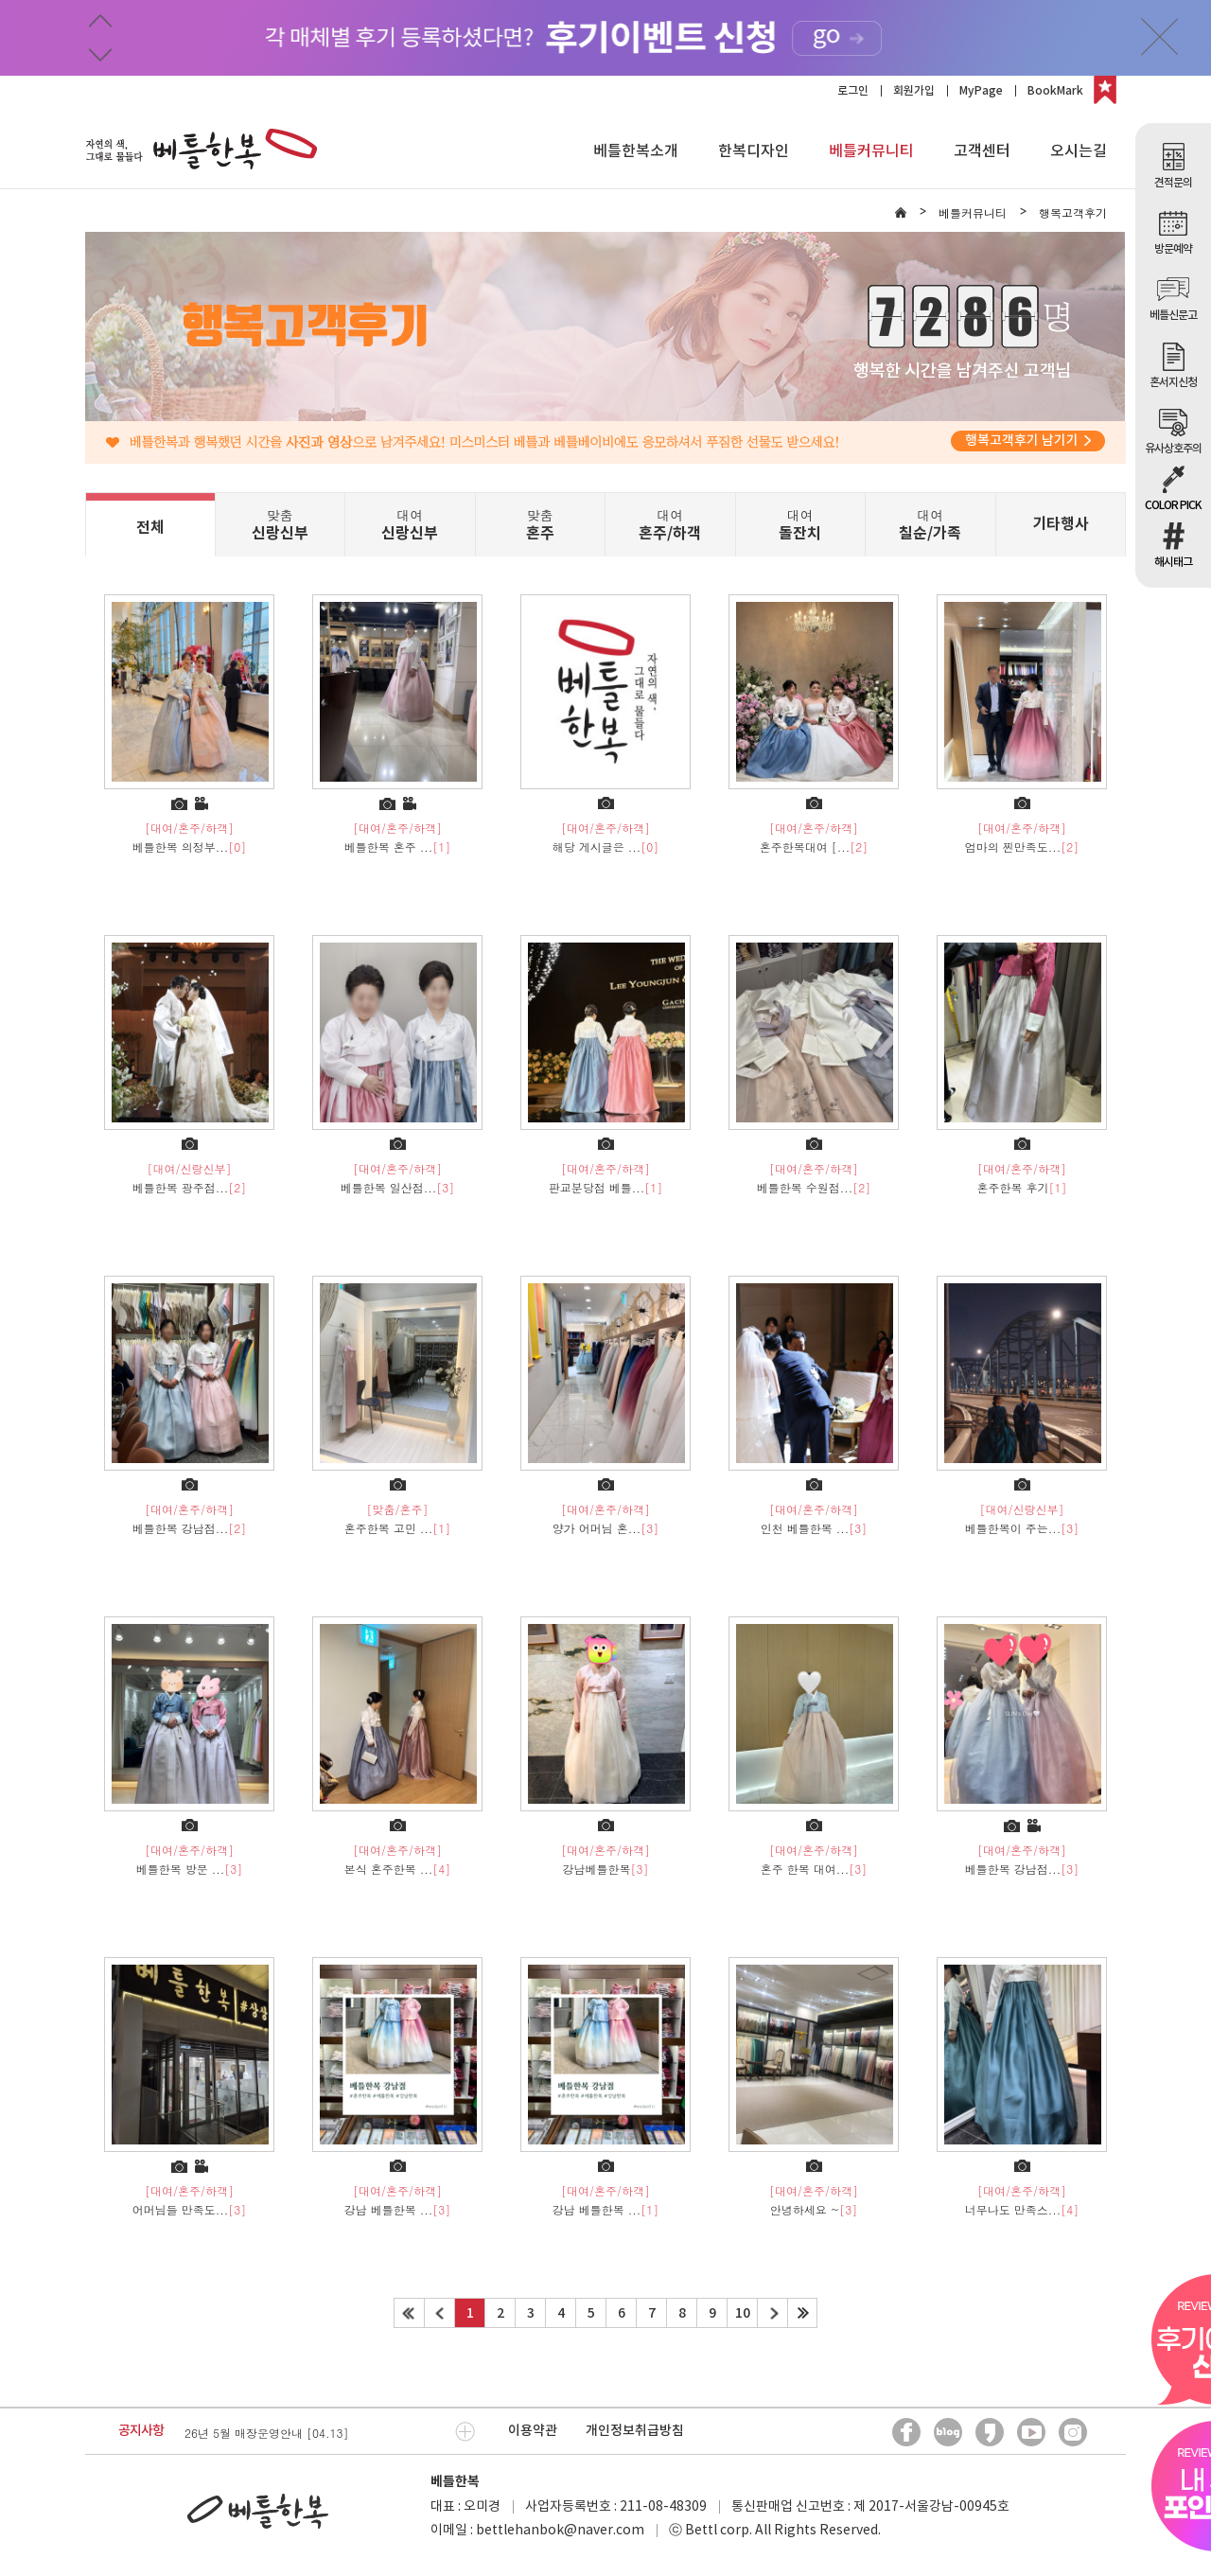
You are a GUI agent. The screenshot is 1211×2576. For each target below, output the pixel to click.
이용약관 (532, 2431)
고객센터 (982, 151)
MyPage (981, 90)
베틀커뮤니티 (871, 151)
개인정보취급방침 (635, 2431)
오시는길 (1078, 151)
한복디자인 (753, 151)
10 (742, 2313)
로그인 (853, 90)
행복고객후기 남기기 (1028, 440)
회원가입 (914, 90)
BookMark (1055, 90)
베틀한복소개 (635, 151)
